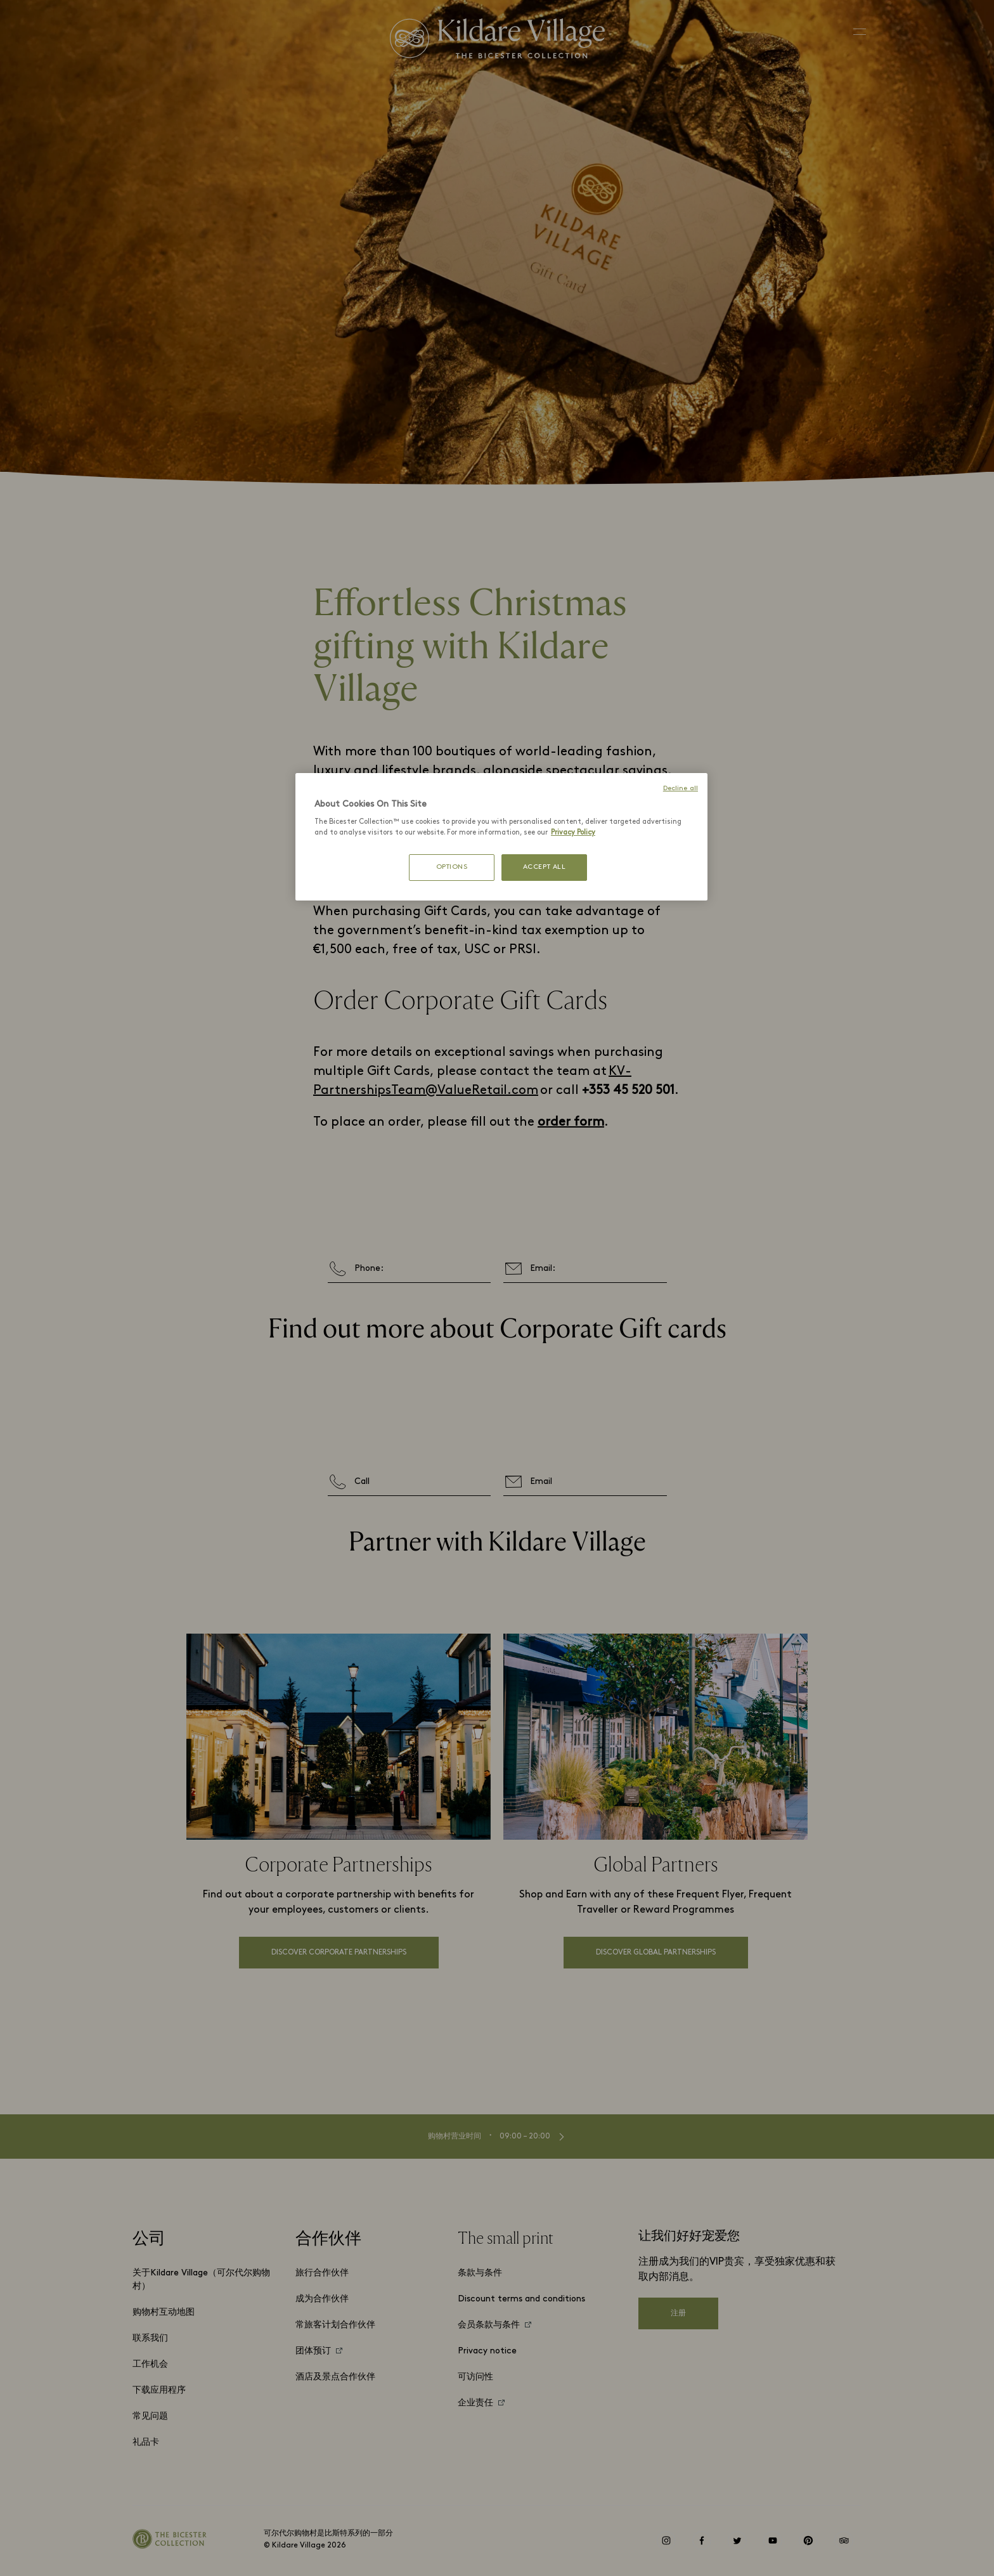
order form (571, 1122)
